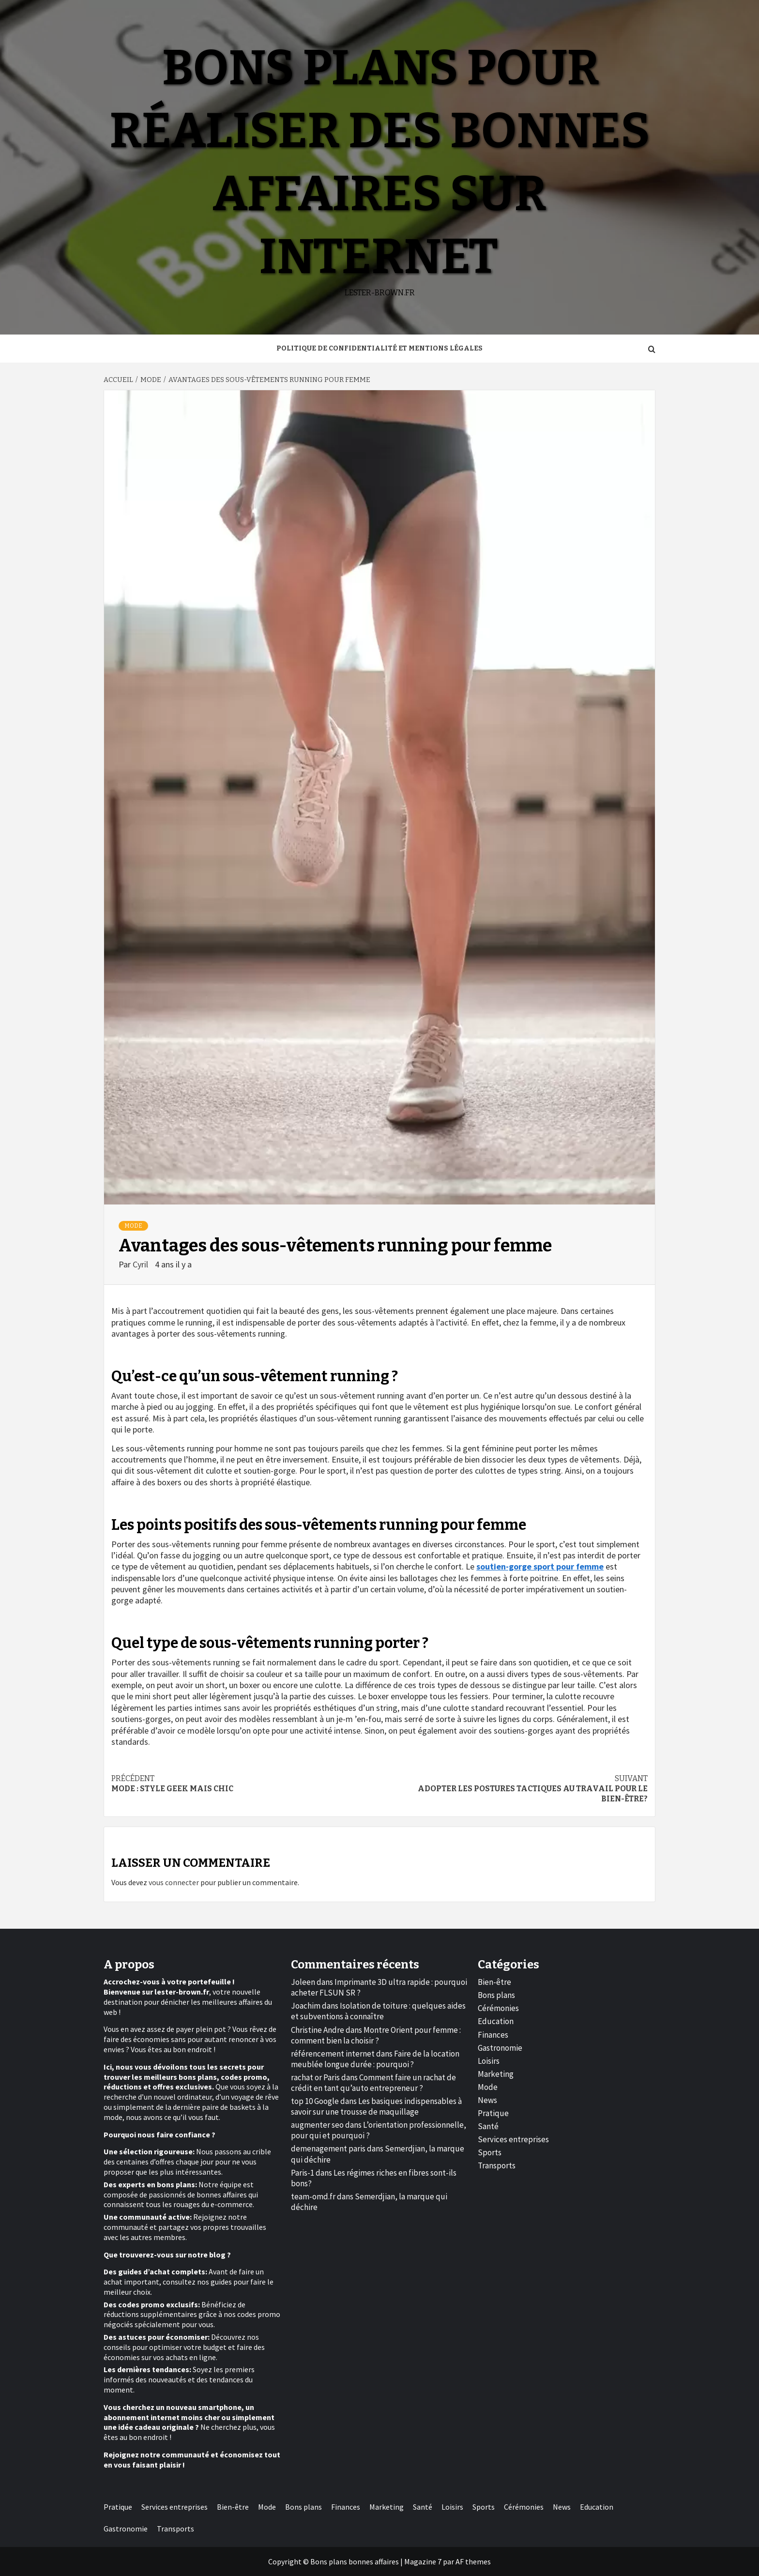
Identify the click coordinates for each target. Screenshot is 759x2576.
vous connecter (174, 1882)
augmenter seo (317, 2124)
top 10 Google (315, 2101)
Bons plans (496, 1995)
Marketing (496, 2074)
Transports (497, 2165)
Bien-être (494, 1982)
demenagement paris (328, 2148)
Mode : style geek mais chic (245, 1783)
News (487, 2100)
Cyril (141, 1264)
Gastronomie (500, 2048)
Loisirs (489, 2061)
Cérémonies (498, 2008)
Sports (489, 2152)
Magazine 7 (422, 2561)
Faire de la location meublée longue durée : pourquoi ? (375, 2059)
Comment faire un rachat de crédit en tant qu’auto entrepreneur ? (373, 2082)
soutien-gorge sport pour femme (540, 1566)
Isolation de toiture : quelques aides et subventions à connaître (378, 2011)
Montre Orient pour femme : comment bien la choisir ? (376, 2035)
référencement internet (333, 2053)
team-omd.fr (313, 2196)
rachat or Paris (315, 2077)
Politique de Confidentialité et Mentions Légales (379, 348)
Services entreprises (513, 2139)
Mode (133, 1225)
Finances (493, 2034)
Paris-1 (302, 2172)
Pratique (493, 2113)
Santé (488, 2126)
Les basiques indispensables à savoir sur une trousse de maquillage (376, 2106)
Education (496, 2021)
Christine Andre (317, 2030)
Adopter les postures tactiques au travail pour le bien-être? (514, 1788)
